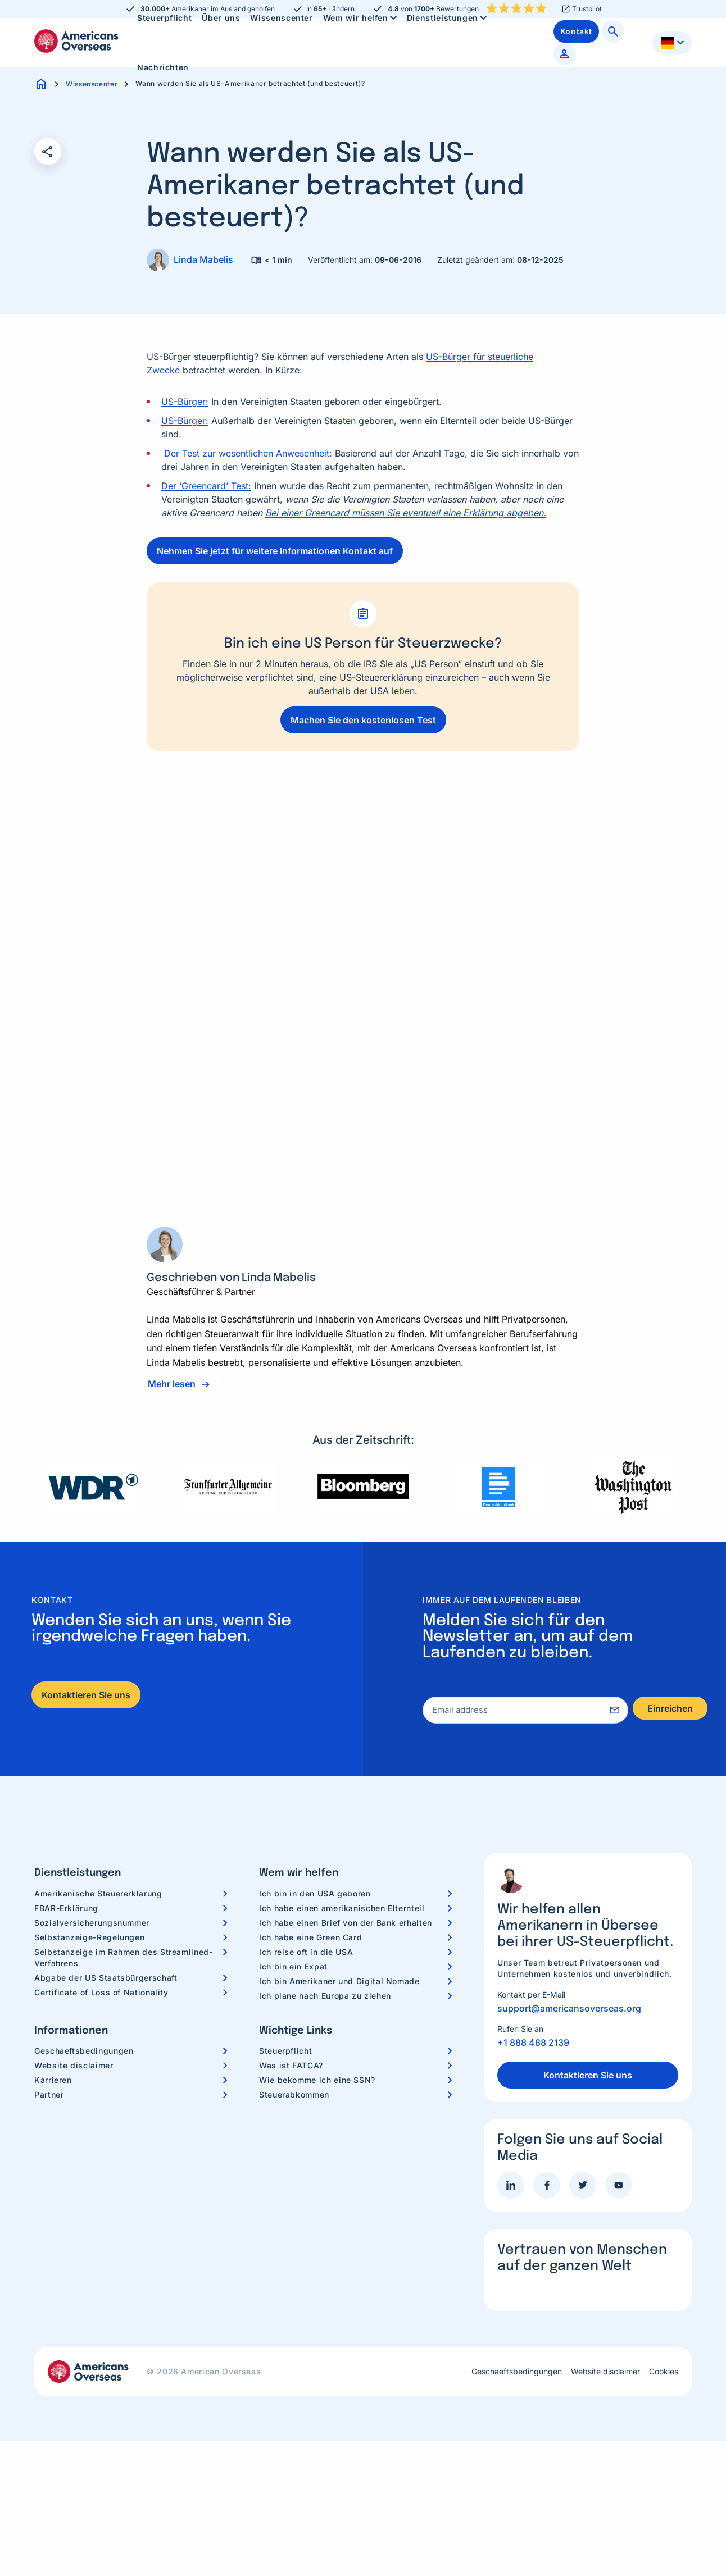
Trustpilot (587, 9)
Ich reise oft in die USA (306, 1952)
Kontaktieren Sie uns (86, 1694)
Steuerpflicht (285, 2050)
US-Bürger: (184, 401)
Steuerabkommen (294, 2094)
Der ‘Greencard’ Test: (206, 485)
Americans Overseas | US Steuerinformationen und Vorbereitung (76, 41)
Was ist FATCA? (291, 2065)
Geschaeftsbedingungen (83, 2050)
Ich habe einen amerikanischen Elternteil (342, 1908)
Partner (48, 2094)
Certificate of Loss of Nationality (101, 1992)
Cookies (663, 2372)
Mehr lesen (172, 1383)
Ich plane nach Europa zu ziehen (325, 1995)
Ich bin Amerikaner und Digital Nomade (339, 1981)
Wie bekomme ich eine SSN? (317, 2080)
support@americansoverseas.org (569, 2008)
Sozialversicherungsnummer (91, 1922)
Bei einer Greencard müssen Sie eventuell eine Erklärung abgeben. (405, 512)
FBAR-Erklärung (66, 1908)
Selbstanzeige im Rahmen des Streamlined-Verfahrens (123, 1957)
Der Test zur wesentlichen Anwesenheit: (246, 453)
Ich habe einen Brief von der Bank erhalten (345, 1922)
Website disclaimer (74, 2065)
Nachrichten (163, 67)
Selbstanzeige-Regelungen (89, 1937)
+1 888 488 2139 (533, 2042)
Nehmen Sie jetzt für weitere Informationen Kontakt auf (275, 551)
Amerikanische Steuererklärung (98, 1893)
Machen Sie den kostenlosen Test (363, 720)
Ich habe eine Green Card (310, 1937)
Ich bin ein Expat (293, 1966)
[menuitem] (163, 67)
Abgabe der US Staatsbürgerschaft (105, 1977)
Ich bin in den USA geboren (315, 1893)
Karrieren (53, 2080)
